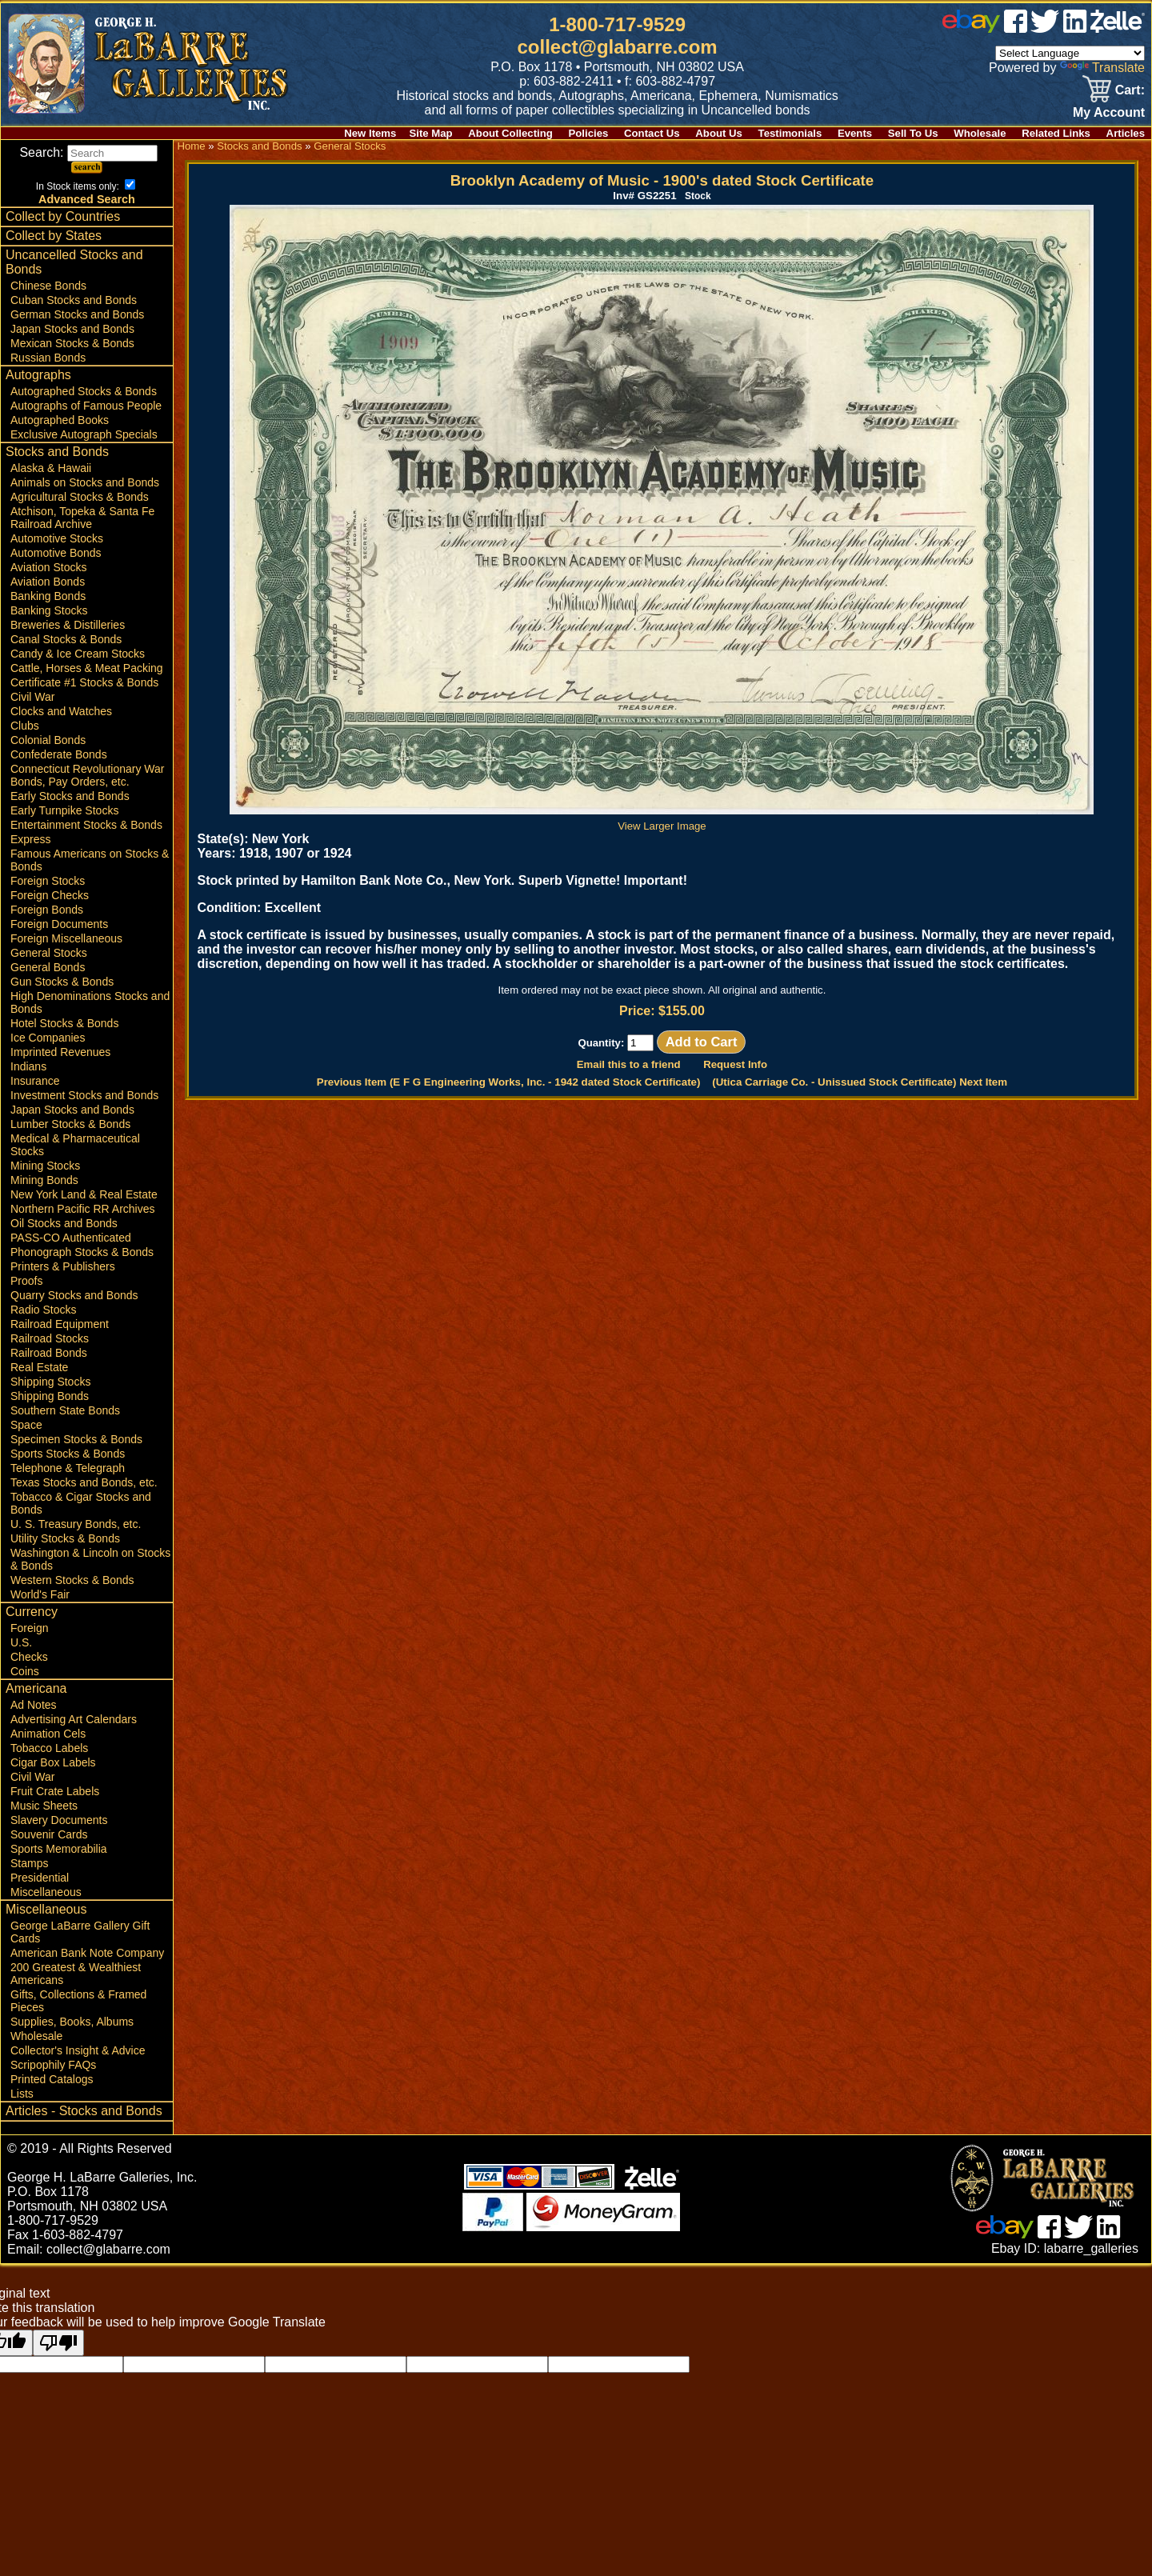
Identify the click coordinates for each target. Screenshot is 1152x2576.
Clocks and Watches (61, 711)
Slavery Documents (58, 1820)
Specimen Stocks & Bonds (76, 1439)
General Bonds (47, 967)
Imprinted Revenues (60, 1052)
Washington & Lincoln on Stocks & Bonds (90, 1559)
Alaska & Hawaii (50, 468)
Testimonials (790, 133)
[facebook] (1015, 28)
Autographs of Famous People (86, 405)
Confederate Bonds (58, 754)
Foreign (29, 1628)
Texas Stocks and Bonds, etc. (84, 1482)
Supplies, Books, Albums (72, 2021)
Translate (1102, 67)
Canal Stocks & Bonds (66, 639)
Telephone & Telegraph (67, 1468)
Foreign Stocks (47, 880)
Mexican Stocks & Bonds (72, 343)
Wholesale (980, 133)
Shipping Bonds (49, 1396)
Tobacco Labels (49, 1748)
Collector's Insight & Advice (77, 2050)
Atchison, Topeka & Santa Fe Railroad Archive (82, 517)
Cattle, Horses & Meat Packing (86, 668)
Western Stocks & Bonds (72, 1580)
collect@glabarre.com (618, 47)
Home (191, 146)
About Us (718, 133)
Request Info (735, 1064)
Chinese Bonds (48, 285)
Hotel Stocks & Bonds (64, 1023)
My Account (1109, 112)
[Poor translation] (58, 2343)
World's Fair (40, 1594)
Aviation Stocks (48, 567)
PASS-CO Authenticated (70, 1237)
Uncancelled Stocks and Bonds (74, 262)
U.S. (21, 1642)
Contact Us (652, 133)
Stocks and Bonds (57, 451)
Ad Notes (33, 1704)
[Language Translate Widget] (1070, 53)
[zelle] (1117, 28)
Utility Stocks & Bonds (65, 1538)
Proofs (26, 1280)
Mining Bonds (44, 1180)
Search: (88, 152)
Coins (24, 1671)
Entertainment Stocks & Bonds (86, 824)
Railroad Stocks (49, 1338)
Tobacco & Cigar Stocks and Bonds (80, 1503)
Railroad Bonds (48, 1352)
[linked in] (1075, 28)
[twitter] (1044, 28)
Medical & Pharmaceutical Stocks (75, 1145)
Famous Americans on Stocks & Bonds (89, 860)
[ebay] (971, 28)
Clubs (24, 725)
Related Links (1056, 133)
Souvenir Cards (49, 1834)
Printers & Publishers (62, 1266)
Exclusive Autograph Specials (84, 434)
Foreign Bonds (46, 909)
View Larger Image (661, 820)
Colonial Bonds (48, 740)
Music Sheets (44, 1805)
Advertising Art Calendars (73, 1719)
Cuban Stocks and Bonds (73, 300)
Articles (1125, 133)
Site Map (430, 133)
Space (26, 1424)
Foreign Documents (59, 924)
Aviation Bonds (47, 581)
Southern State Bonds (65, 1410)
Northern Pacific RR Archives (82, 1208)
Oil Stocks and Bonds (64, 1223)
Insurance (34, 1080)
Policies (589, 133)
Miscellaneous (46, 1892)
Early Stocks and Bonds (70, 796)
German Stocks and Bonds (77, 314)
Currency (32, 1611)
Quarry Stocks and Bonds (74, 1295)
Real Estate (39, 1367)
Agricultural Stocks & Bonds (79, 496)
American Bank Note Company (87, 1952)
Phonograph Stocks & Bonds (82, 1252)
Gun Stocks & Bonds (62, 981)
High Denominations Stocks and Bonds (90, 1002)
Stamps (29, 1863)
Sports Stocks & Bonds (67, 1453)
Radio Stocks (43, 1309)
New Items (370, 133)
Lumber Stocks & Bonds (70, 1124)
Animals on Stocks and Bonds (84, 482)
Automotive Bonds (56, 552)
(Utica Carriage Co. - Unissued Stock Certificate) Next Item (859, 1082)
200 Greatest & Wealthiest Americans (75, 1973)
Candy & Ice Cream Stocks (77, 653)
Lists (22, 2093)
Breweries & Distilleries (67, 624)
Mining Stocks (45, 1165)
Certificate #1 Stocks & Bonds (84, 682)
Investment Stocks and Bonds (84, 1095)
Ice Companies (47, 1037)
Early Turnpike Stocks (64, 810)
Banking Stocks (49, 610)
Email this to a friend (629, 1064)
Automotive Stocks (56, 538)
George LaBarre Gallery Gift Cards (80, 1932)
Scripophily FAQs (53, 2064)
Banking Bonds (48, 596)
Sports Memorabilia (58, 1848)
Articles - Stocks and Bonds (84, 2111)
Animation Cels (48, 1733)
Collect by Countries (63, 216)
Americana (36, 1688)
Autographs (38, 375)
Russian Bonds (48, 357)
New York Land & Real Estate (84, 1194)
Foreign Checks (49, 895)
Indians (28, 1066)
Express (30, 839)
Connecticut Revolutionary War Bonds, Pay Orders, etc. (87, 775)
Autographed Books (59, 420)
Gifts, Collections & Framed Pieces (78, 2001)
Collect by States (54, 235)
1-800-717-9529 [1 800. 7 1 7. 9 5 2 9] (617, 24)
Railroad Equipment (59, 1324)
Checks (29, 1656)
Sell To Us (913, 133)
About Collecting (510, 133)
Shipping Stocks (50, 1381)
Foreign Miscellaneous (66, 938)
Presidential (39, 1877)
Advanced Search (86, 199)
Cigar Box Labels (53, 1762)
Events (855, 133)
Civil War (32, 696)
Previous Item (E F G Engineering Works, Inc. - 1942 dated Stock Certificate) (509, 1082)
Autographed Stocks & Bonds (83, 391)
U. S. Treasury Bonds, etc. (75, 1524)
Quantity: (616, 1043)
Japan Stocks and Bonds (72, 328)
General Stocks (48, 952)
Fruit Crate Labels (54, 1791)
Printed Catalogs (52, 2079)
